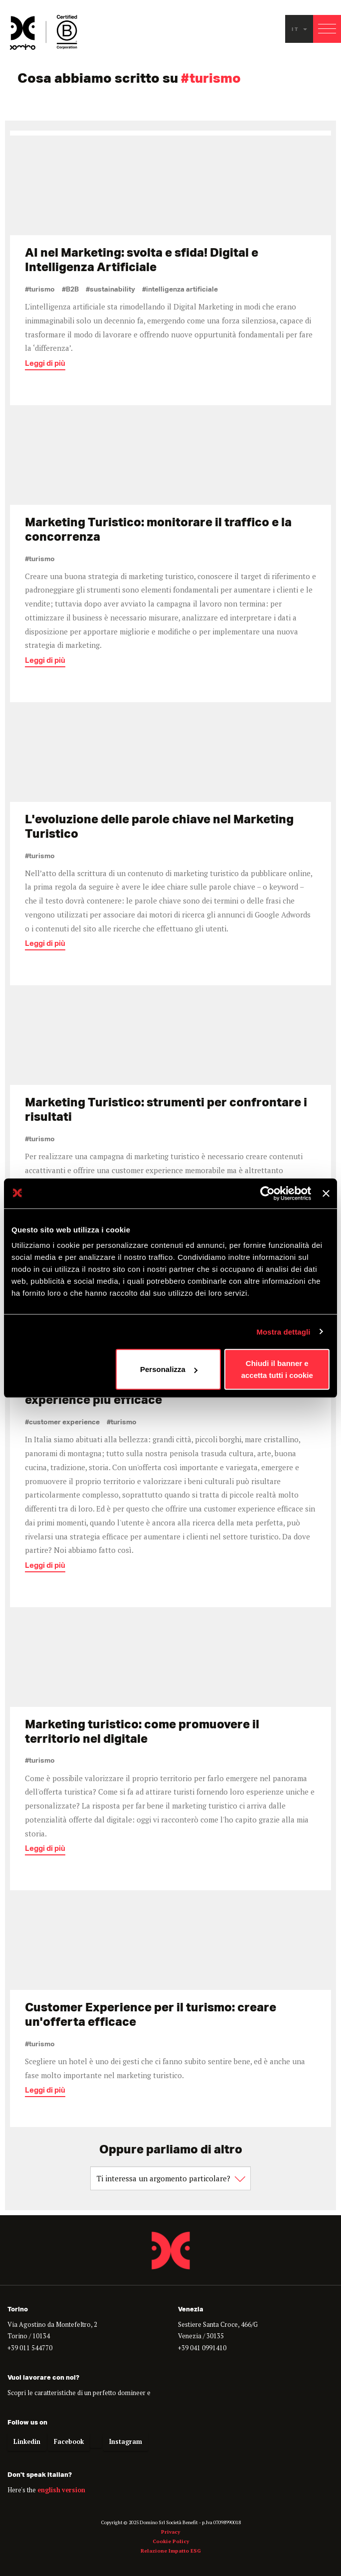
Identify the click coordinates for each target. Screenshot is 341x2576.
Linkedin (26, 2441)
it (299, 29)
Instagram (125, 2441)
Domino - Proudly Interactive (170, 2250)
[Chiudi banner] (326, 1193)
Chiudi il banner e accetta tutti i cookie (277, 1369)
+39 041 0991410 (202, 2348)
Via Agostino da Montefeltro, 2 (52, 2324)
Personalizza (168, 1369)
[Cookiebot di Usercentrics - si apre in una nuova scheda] (267, 1193)
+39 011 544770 (29, 2348)
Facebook (69, 2441)
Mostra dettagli (283, 1331)
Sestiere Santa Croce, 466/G (218, 2324)
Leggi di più (45, 365)
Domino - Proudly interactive (43, 32)
